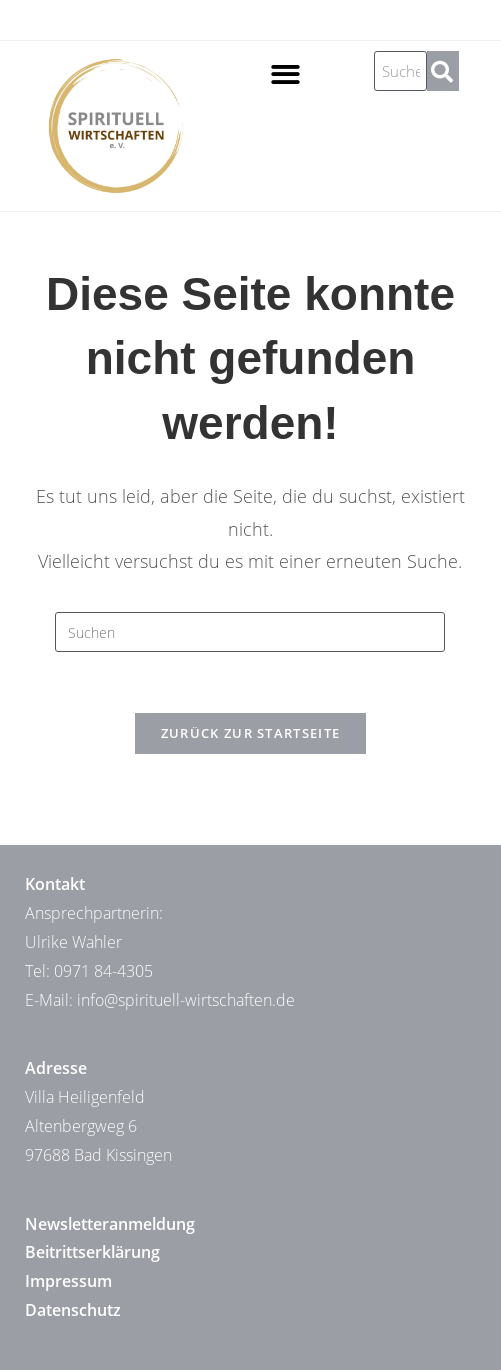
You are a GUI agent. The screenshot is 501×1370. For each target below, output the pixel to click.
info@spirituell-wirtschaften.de (186, 1000)
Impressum (68, 1281)
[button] (285, 74)
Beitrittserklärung (92, 1252)
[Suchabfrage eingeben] (250, 632)
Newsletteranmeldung (110, 1224)
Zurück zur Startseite (250, 733)
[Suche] (443, 71)
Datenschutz (73, 1310)
